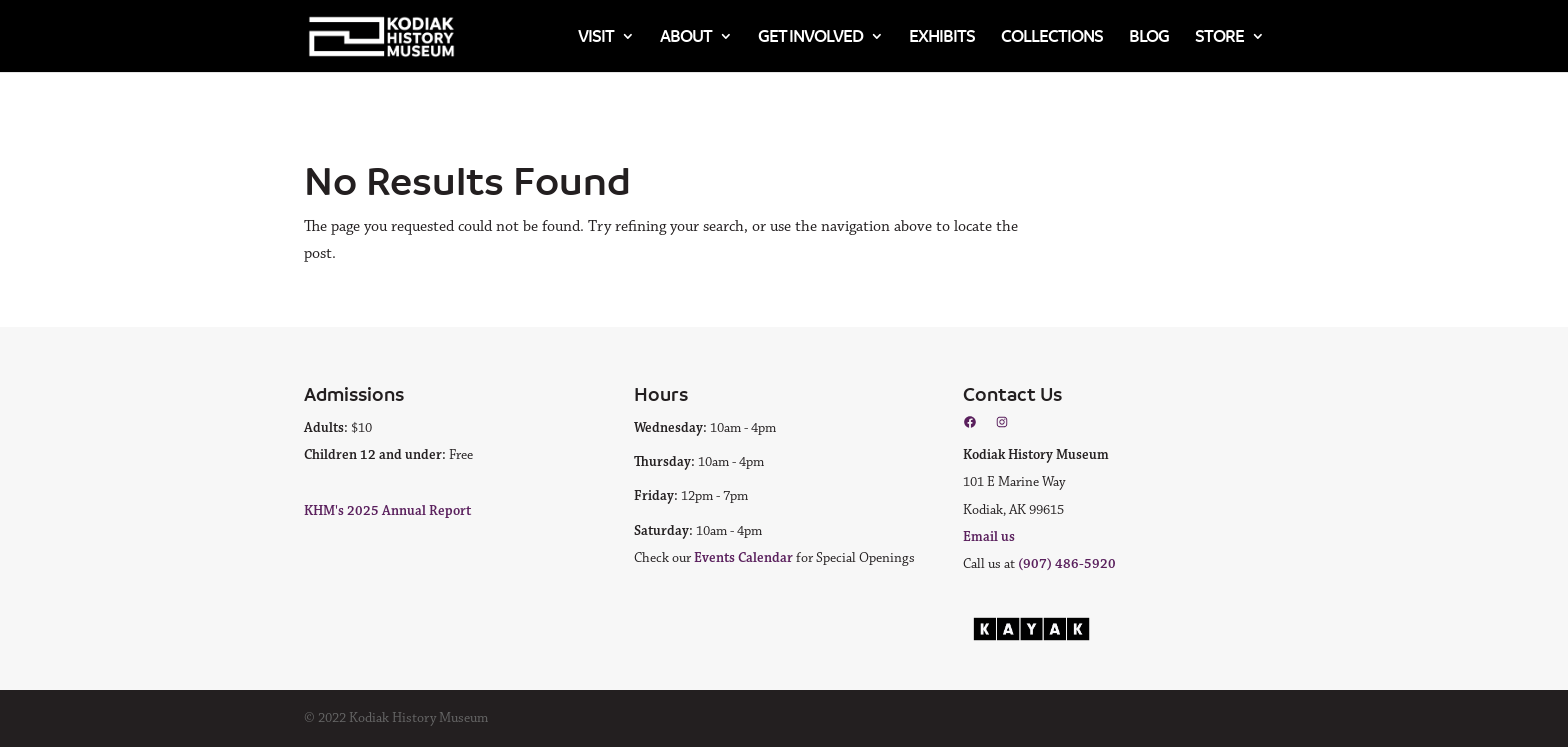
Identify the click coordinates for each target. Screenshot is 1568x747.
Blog (1149, 36)
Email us (989, 537)
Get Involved (810, 36)
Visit (596, 36)
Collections (1052, 36)
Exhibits (942, 36)
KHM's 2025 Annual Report (387, 511)
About (686, 36)
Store (1219, 36)
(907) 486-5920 (1067, 564)
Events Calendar (743, 558)
